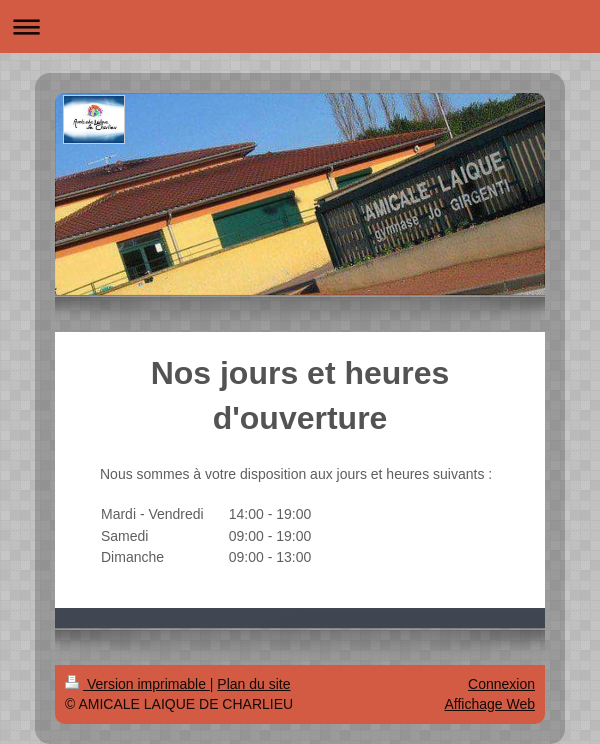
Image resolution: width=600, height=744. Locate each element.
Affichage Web (489, 704)
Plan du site (253, 684)
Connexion (501, 684)
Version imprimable (137, 684)
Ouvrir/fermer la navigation (300, 26)
